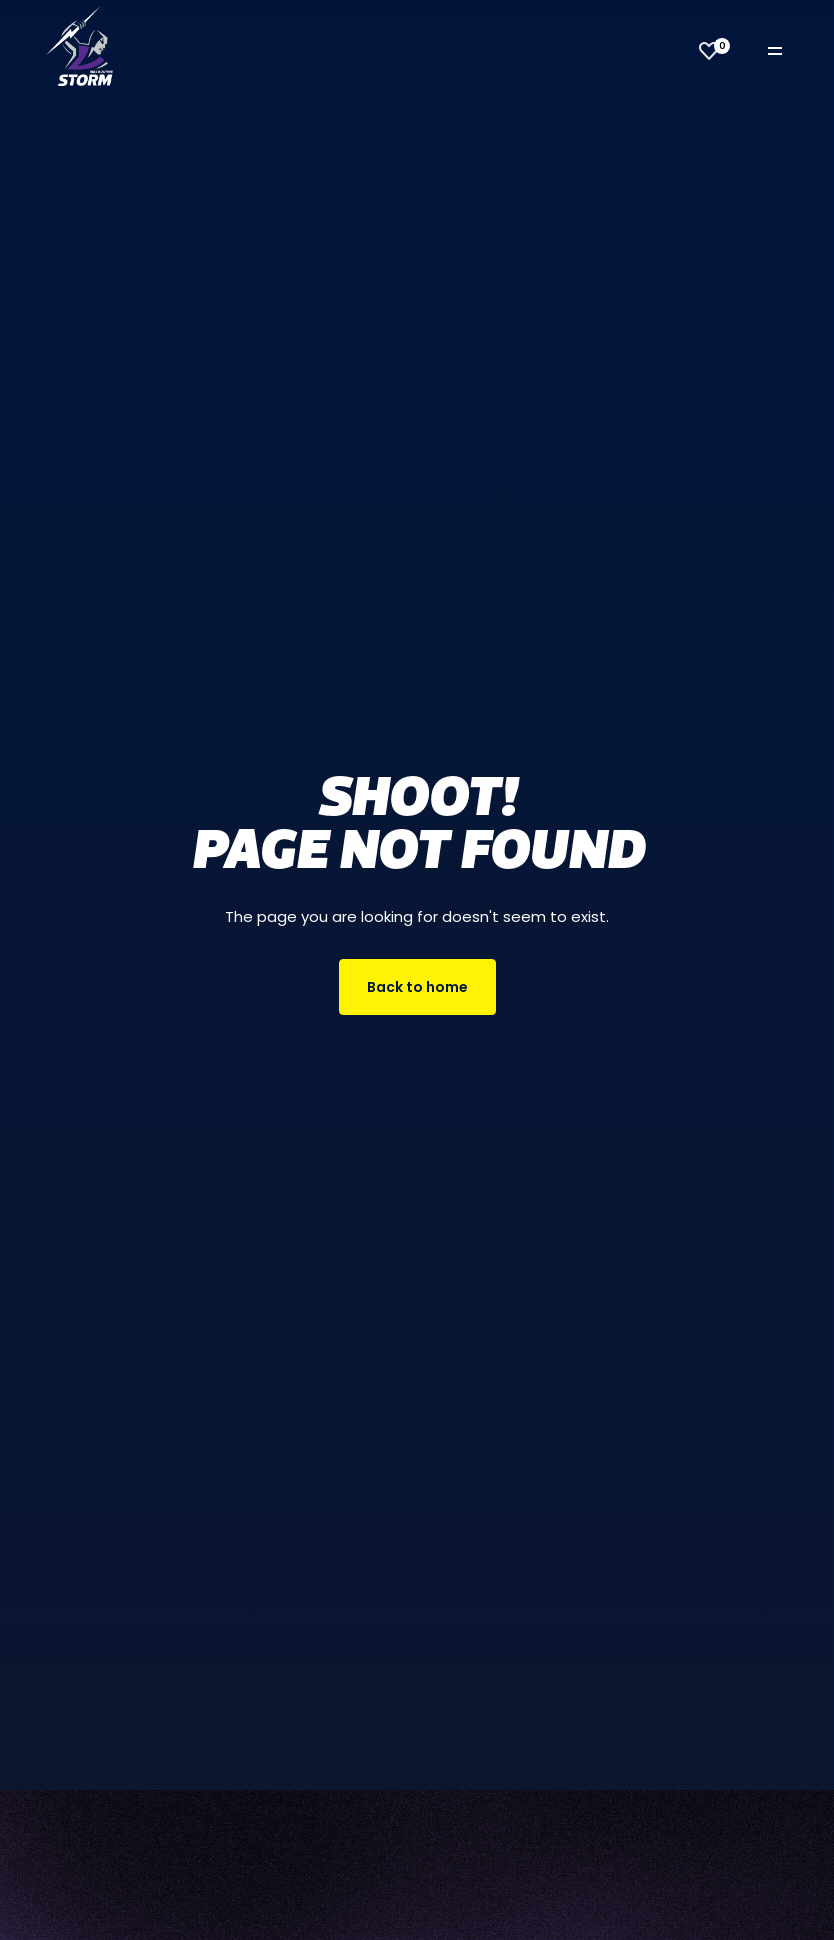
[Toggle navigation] (789, 51)
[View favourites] (709, 51)
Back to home (417, 987)
